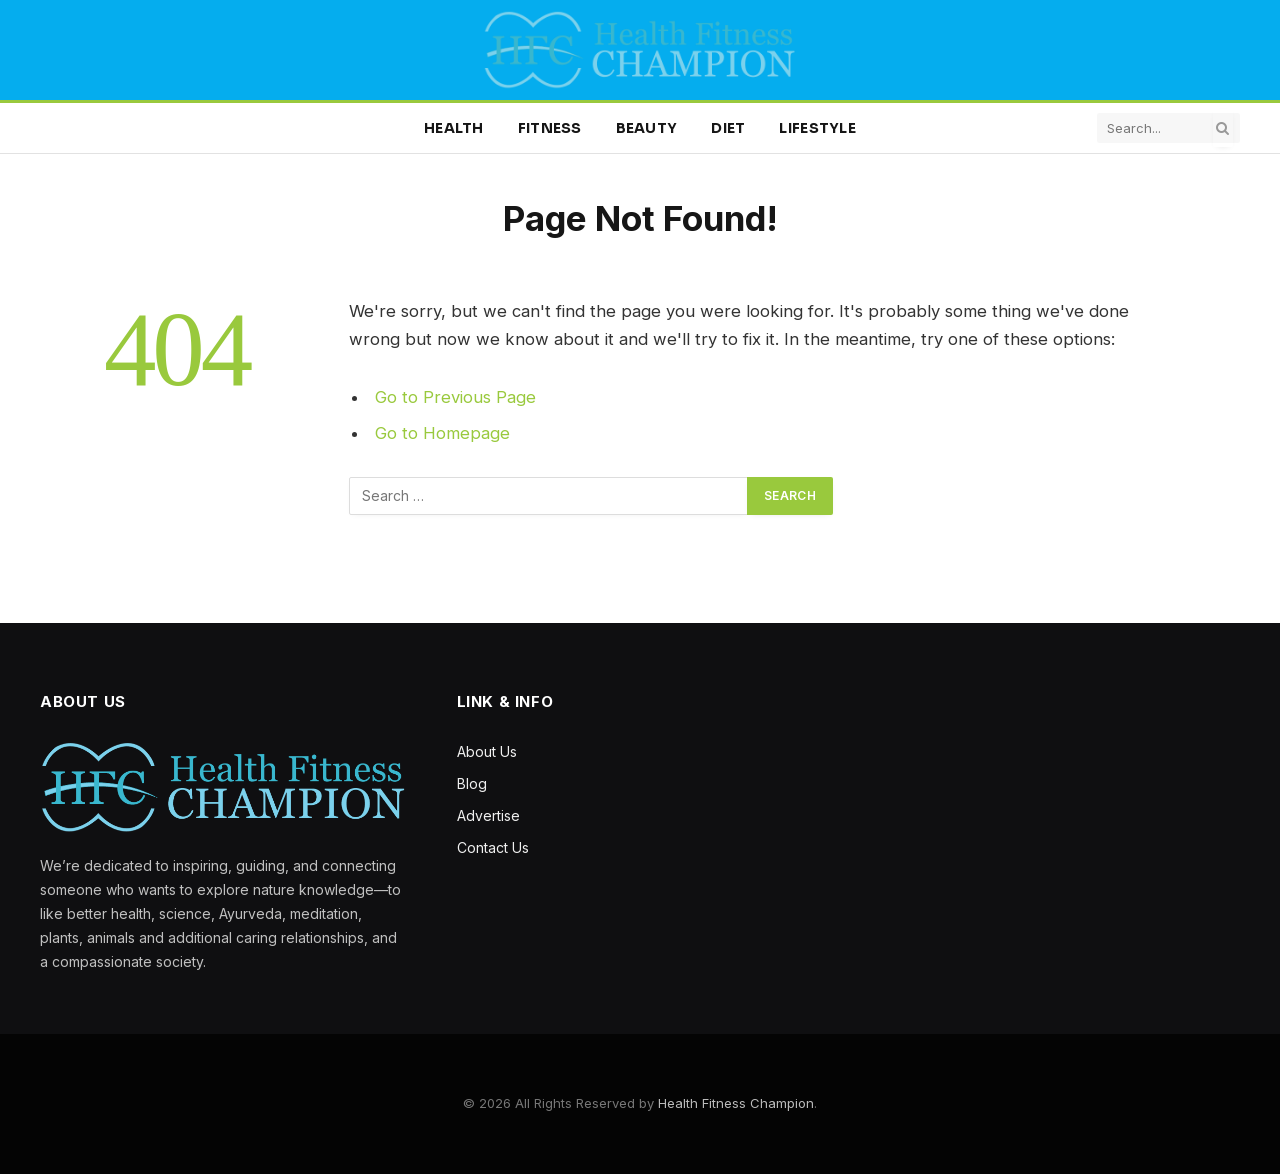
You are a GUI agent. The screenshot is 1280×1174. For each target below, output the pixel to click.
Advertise (488, 815)
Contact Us (493, 847)
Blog (472, 783)
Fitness (550, 128)
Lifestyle (817, 128)
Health (454, 128)
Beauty (647, 128)
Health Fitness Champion (736, 1103)
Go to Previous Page (455, 397)
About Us (487, 751)
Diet (728, 128)
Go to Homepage (442, 433)
